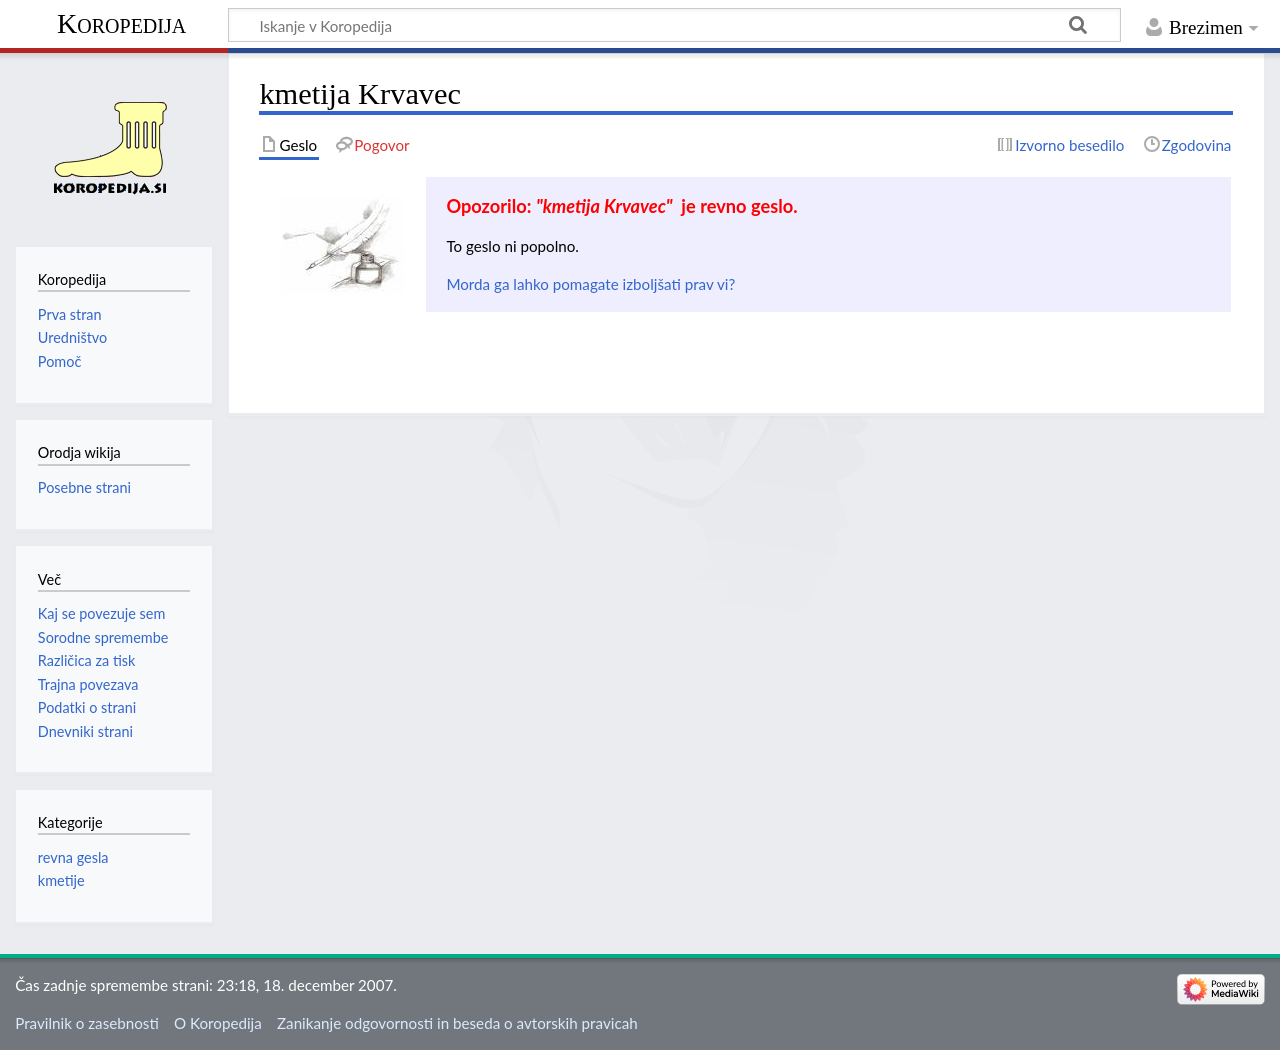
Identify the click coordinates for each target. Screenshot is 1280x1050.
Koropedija (121, 23)
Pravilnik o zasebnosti (87, 1023)
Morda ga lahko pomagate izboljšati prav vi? (590, 284)
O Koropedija (218, 1023)
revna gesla (73, 857)
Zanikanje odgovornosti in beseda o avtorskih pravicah (457, 1023)
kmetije (61, 880)
